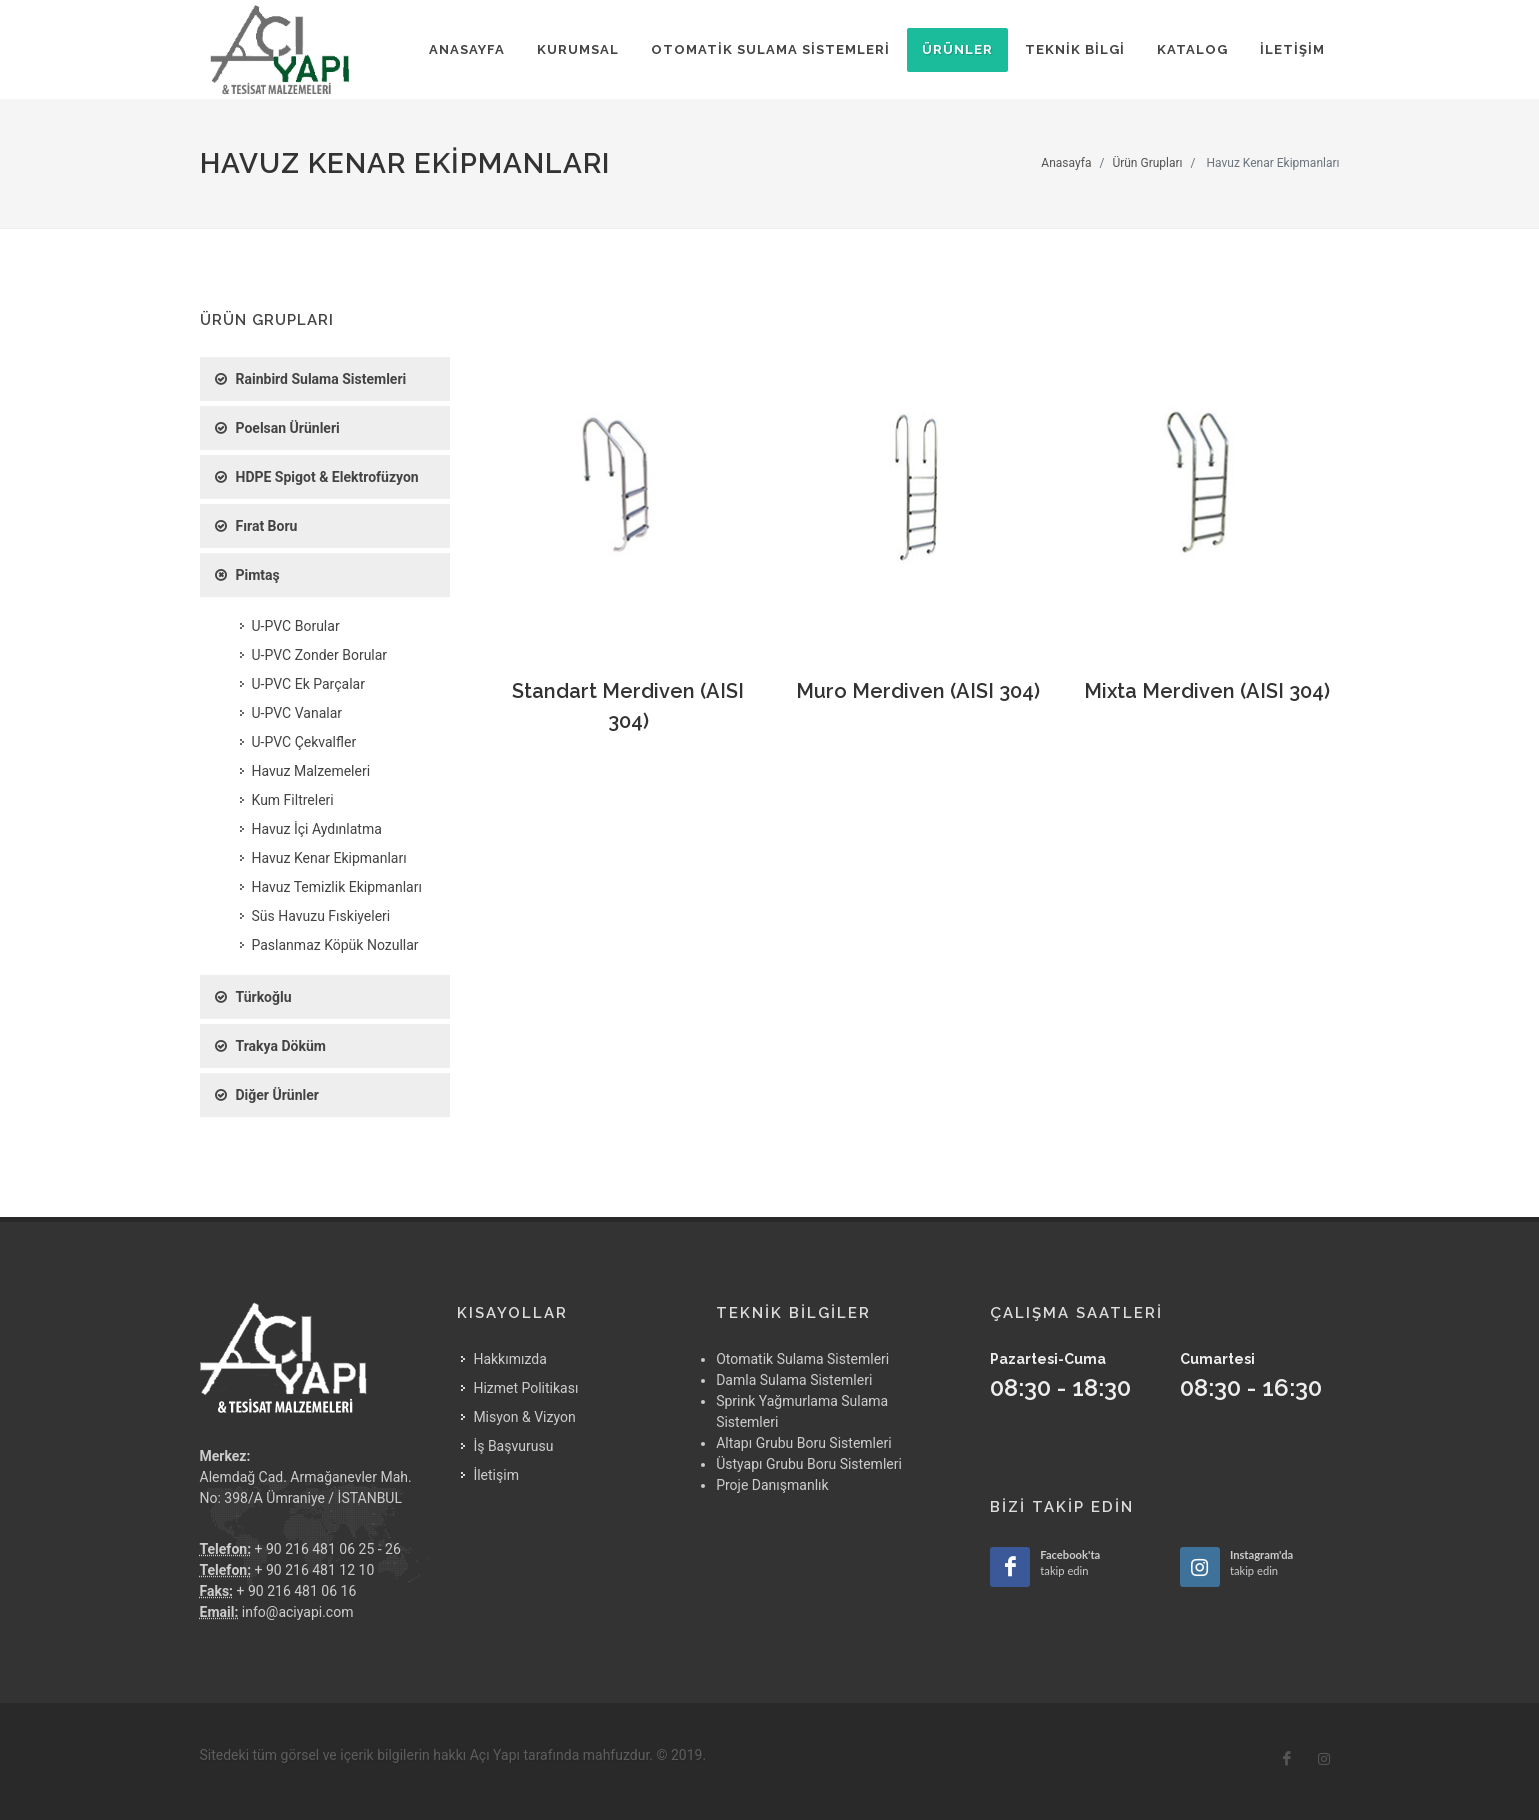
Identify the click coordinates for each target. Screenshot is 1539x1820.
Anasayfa (1066, 163)
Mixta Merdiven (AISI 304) (1207, 691)
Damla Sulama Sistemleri (794, 1380)
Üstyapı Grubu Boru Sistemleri (809, 1464)
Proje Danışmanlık (772, 1485)
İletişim (496, 1475)
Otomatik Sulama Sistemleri (802, 1359)
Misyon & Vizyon (524, 1417)
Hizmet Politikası (525, 1388)
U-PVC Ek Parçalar (308, 684)
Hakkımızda (509, 1359)
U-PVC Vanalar (297, 713)
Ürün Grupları (1147, 163)
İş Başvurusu (513, 1446)
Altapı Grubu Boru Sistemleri (803, 1443)
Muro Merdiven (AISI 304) (918, 691)
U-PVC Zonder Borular (320, 655)
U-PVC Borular (296, 626)
